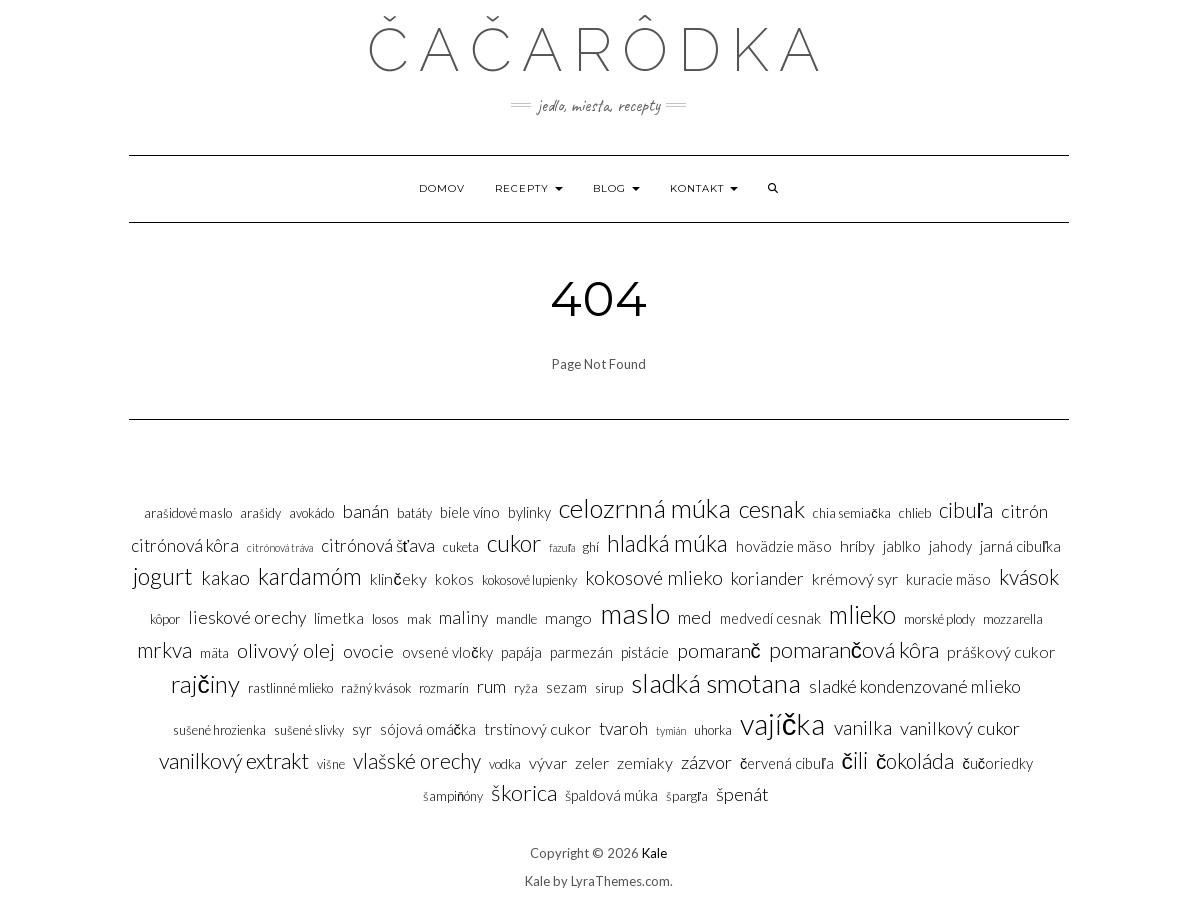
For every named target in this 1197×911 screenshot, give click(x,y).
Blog (616, 188)
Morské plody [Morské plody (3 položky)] (939, 619)
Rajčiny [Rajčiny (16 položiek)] (205, 683)
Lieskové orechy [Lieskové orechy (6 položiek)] (247, 617)
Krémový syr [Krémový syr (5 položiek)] (855, 578)
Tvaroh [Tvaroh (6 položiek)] (623, 728)
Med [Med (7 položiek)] (695, 617)
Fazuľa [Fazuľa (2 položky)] (562, 547)
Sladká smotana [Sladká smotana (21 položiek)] (716, 683)
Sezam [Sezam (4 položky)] (566, 687)
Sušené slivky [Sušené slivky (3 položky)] (309, 730)
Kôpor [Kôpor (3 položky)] (165, 619)
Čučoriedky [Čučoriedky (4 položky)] (997, 763)
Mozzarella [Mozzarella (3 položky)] (1013, 619)
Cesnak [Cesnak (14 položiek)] (772, 509)
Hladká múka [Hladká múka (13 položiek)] (667, 543)
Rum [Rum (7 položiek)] (491, 686)
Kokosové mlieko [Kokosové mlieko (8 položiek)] (654, 577)
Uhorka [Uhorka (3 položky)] (713, 730)
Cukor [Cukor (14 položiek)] (514, 543)
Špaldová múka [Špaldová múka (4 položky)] (611, 795)
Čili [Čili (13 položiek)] (855, 760)
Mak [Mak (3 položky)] (419, 619)
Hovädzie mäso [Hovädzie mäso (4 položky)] (784, 546)
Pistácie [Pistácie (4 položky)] (645, 652)
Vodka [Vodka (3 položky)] (505, 764)
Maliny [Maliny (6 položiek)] (463, 617)
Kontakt (704, 188)
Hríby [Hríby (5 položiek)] (857, 545)
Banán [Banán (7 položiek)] (365, 511)
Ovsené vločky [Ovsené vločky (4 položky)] (447, 652)
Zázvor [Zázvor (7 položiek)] (706, 762)
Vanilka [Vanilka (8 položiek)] (863, 727)
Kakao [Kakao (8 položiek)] (225, 577)
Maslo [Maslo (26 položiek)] (635, 613)
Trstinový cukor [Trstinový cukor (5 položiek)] (537, 728)
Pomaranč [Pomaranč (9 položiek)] (719, 650)
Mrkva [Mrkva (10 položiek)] (164, 649)
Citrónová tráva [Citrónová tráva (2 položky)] (280, 547)
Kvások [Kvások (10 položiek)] (1029, 576)
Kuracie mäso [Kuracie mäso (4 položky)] (948, 579)
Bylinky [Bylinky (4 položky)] (529, 512)
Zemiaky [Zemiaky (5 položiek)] (645, 762)
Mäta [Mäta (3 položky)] (214, 653)
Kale (654, 853)
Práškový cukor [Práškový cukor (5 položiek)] (1001, 651)
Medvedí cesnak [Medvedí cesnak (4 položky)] (770, 618)
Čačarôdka (598, 50)
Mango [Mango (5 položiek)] (568, 617)
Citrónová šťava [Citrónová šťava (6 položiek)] (378, 545)
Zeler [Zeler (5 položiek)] (592, 762)
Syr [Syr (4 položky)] (362, 729)
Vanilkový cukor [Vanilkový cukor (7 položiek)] (960, 728)
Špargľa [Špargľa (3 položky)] (687, 796)
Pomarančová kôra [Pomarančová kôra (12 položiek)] (854, 649)
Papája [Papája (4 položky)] (521, 652)
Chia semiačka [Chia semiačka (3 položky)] (851, 513)
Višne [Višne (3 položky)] (331, 764)
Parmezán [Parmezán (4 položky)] (581, 652)
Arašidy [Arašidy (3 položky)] (260, 513)
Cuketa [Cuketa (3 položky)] (461, 547)
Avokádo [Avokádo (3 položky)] (311, 513)
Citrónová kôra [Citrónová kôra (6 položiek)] (185, 545)
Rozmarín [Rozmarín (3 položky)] (444, 688)
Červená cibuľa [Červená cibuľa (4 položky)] (787, 763)
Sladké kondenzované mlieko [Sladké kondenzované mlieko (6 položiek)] (915, 686)
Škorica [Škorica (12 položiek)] (524, 792)
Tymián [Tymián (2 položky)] (671, 730)
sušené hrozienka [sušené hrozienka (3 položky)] (219, 730)
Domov (442, 188)
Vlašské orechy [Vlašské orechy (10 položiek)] (417, 760)
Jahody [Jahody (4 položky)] (950, 546)
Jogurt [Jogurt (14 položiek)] (163, 576)
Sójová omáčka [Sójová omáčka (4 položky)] (428, 729)
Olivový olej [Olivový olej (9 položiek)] (286, 650)
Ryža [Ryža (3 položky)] (526, 688)
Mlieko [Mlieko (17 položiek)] (862, 614)
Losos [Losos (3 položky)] (385, 619)
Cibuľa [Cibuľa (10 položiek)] (966, 509)
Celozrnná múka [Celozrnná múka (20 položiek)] (645, 508)
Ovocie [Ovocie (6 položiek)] (368, 651)
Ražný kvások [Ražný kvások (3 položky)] (376, 688)
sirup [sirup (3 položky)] (609, 688)
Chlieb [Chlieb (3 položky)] (915, 513)
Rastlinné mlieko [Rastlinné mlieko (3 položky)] (290, 688)
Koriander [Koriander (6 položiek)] (767, 578)
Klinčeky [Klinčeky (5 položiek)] (398, 578)
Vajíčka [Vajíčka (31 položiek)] (783, 723)
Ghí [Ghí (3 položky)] (591, 547)
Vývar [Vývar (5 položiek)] (548, 762)
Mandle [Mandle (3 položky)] (516, 619)
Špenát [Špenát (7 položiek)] (742, 794)
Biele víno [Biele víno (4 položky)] (470, 512)
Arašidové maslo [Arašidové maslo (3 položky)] (188, 513)
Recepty (529, 188)
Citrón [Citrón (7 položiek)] (1024, 511)
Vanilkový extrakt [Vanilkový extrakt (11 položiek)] (234, 761)
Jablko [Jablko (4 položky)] (902, 546)
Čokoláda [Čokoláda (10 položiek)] (915, 760)
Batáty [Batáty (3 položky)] (414, 513)
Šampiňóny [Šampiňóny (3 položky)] (453, 796)
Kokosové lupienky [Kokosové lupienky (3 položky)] (529, 580)
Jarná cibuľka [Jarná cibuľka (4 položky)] (1020, 546)
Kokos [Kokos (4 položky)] (454, 579)
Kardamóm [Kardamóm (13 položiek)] (310, 576)
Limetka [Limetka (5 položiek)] (339, 617)
